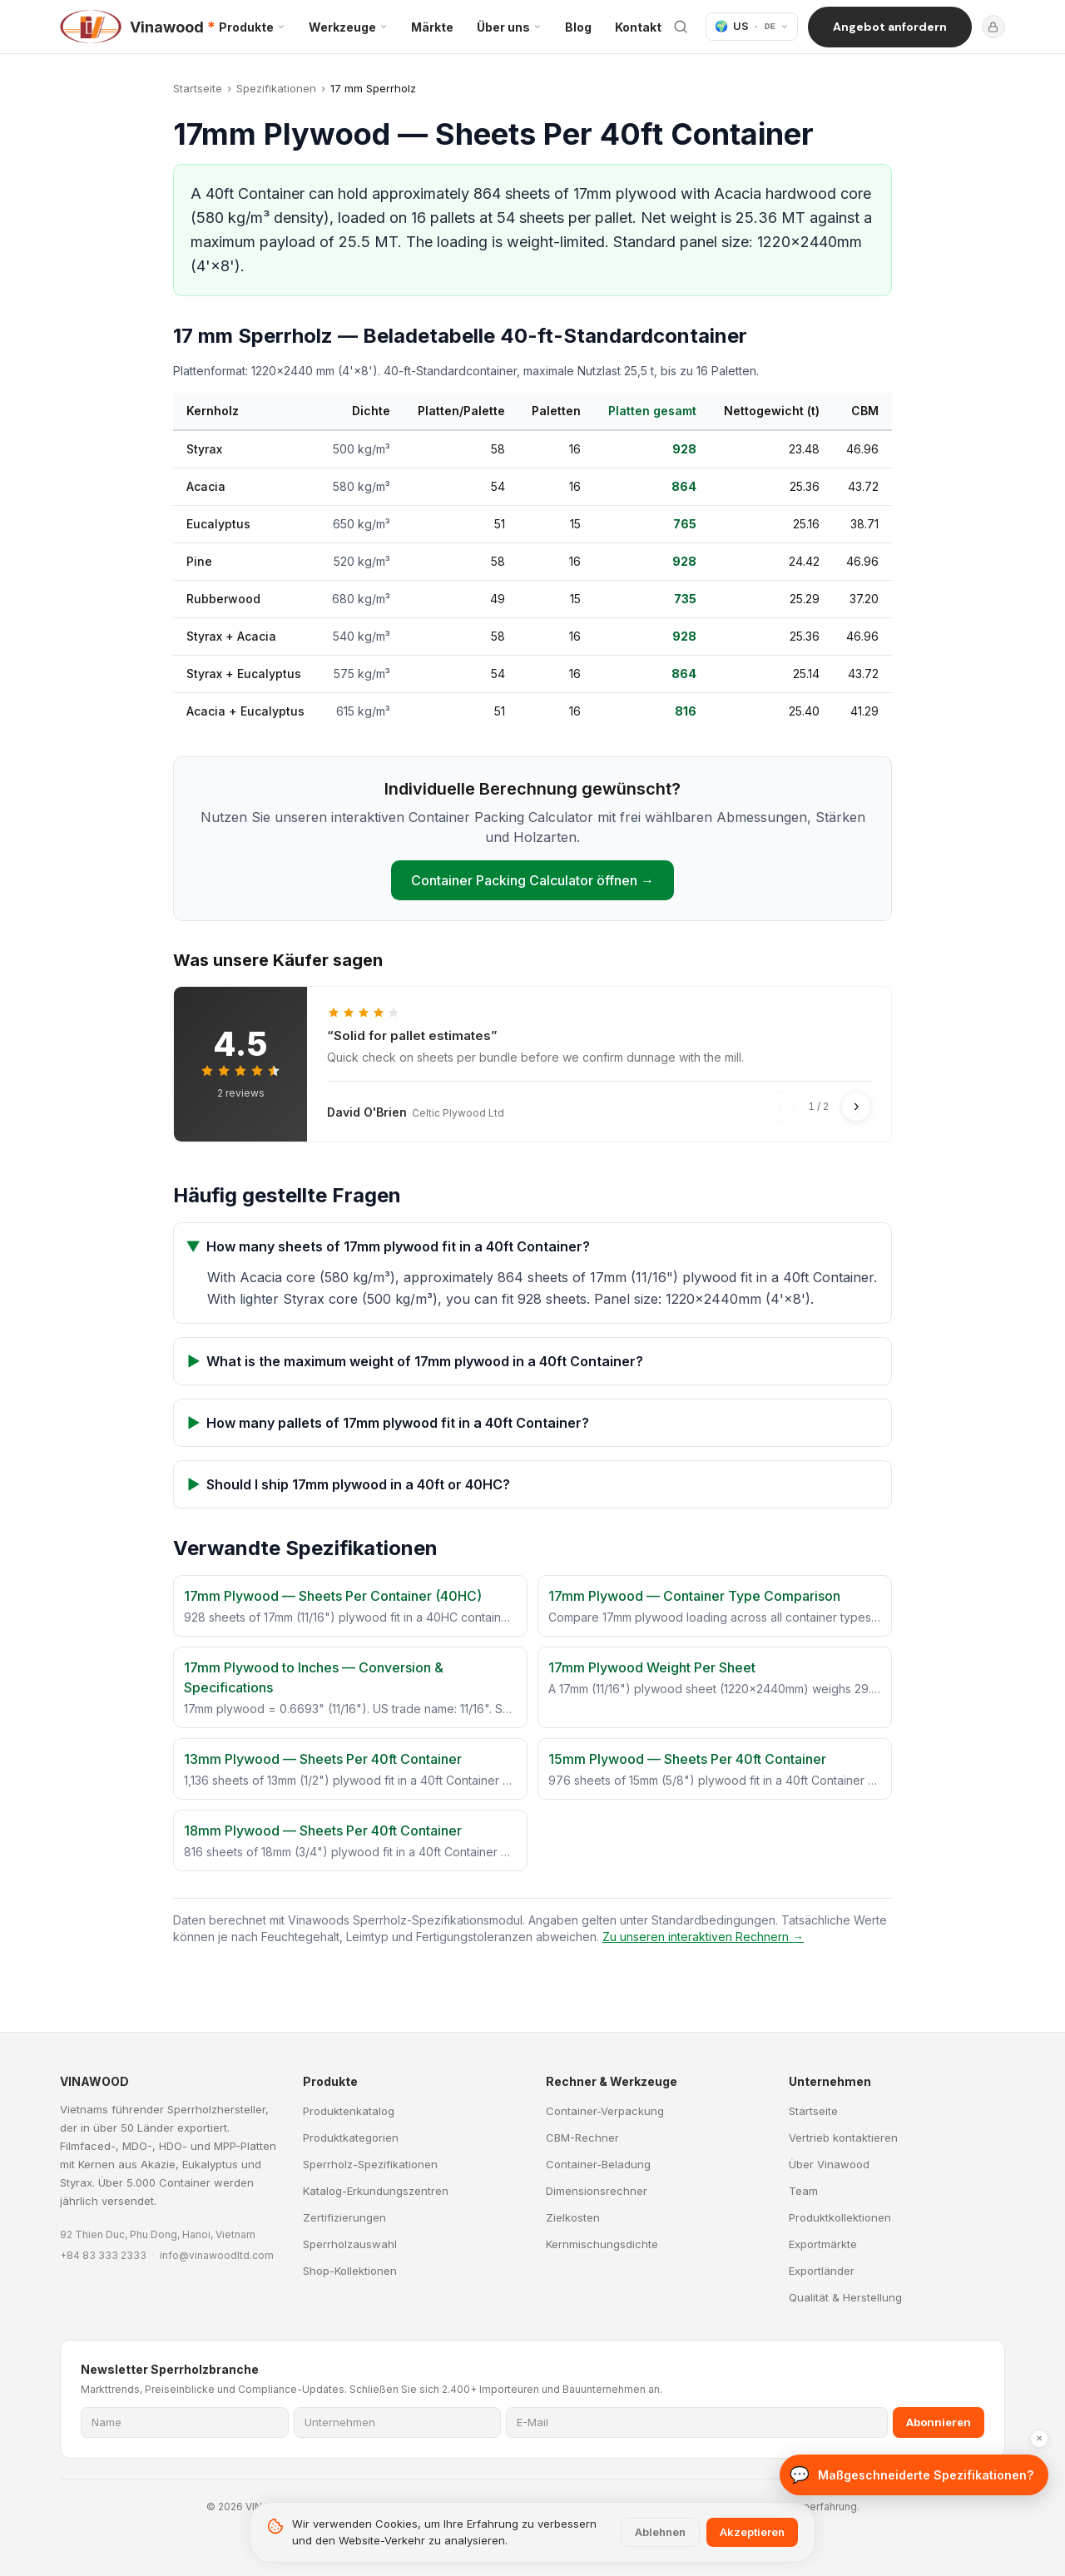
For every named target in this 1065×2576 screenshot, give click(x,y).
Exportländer (821, 2270)
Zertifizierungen (344, 2217)
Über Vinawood (829, 2164)
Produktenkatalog (348, 2111)
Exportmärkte (823, 2244)
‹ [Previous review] (780, 1106)
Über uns (509, 27)
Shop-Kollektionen (350, 2270)
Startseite (197, 88)
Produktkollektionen (840, 2217)
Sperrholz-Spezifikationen (370, 2164)
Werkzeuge (348, 27)
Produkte (252, 27)
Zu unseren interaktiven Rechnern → (703, 1937)
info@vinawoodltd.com (217, 2255)
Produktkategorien (351, 2137)
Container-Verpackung (605, 2111)
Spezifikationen (276, 88)
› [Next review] (856, 1106)
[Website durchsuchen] (681, 27)
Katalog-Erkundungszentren (375, 2190)
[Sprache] (752, 26)
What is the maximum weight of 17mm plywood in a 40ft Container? (415, 1361)
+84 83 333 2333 (103, 2255)
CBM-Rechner (582, 2137)
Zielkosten (573, 2217)
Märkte (432, 27)
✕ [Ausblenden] (1039, 2502)
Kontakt (638, 27)
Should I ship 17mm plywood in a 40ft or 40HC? (348, 1484)
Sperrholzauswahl (350, 2244)
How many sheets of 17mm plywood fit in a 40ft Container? (388, 1246)
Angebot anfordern (890, 26)
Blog (578, 27)
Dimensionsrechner (596, 2190)
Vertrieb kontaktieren (843, 2137)
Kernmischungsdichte (602, 2244)
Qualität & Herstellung (845, 2297)
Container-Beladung (598, 2164)
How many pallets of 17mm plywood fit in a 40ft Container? (388, 1423)
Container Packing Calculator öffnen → (532, 880)
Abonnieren (938, 2422)
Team (803, 2190)
